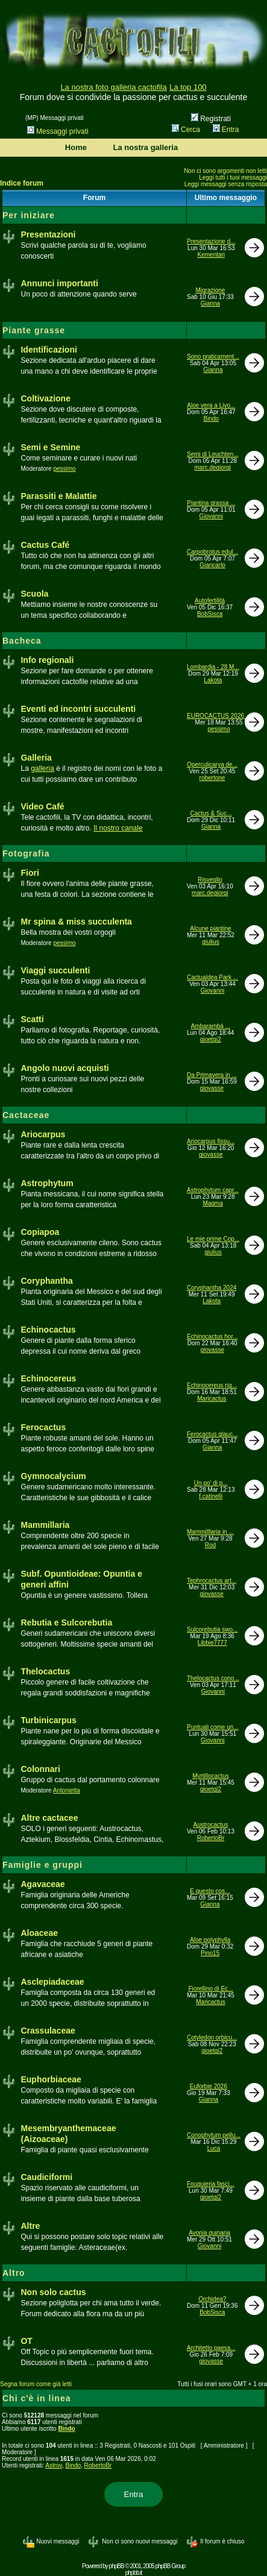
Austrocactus (210, 1824)
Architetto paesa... (211, 2348)
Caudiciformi (46, 2177)
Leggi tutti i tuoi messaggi (233, 177)
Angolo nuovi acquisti (64, 1068)
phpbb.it (133, 2572)
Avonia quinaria (209, 2232)
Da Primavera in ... (212, 1075)
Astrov (53, 2465)
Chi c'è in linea (36, 2398)
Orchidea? (212, 2299)
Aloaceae (38, 1933)
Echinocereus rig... (212, 1385)
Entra (226, 129)
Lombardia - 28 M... (213, 667)
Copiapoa (39, 1232)
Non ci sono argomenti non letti (225, 171)
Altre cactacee (49, 1818)
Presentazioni (47, 234)
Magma (212, 1203)
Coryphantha (46, 1281)
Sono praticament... (213, 356)
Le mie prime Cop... (213, 1239)
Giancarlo (212, 565)
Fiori (29, 873)
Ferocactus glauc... (212, 1434)
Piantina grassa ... (211, 503)
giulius (210, 941)
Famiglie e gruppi (42, 1865)
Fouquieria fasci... (210, 2184)
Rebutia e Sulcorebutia (66, 1622)
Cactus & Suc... (211, 813)
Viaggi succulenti (55, 970)
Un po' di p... (211, 1483)
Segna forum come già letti (36, 2384)
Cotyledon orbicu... (212, 2037)
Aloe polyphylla (210, 1940)
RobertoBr (211, 1838)
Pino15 (210, 1953)
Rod (210, 1545)
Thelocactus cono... (213, 1678)
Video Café (42, 806)
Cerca (186, 129)
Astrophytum (46, 1183)
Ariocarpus (42, 1134)
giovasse (212, 1088)
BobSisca (209, 614)
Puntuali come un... (213, 1727)
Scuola (34, 593)
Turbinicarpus (48, 1720)
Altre (30, 2226)
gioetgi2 (210, 1039)
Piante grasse (33, 330)
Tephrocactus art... (211, 1580)
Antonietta (66, 1790)
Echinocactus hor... (212, 1336)
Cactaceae (25, 1115)
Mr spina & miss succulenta (75, 921)
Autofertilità (210, 600)
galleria (42, 768)
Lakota (213, 680)
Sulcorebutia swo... (212, 1629)
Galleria (35, 757)
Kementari (211, 254)
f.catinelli (210, 1496)
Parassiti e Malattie (58, 496)
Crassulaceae (47, 2030)
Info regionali (47, 660)
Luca (214, 2148)
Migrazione (210, 290)
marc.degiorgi (213, 467)
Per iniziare (28, 215)
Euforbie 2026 (208, 2086)
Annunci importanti (59, 283)
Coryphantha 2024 (211, 1287)
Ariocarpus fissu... (210, 1141)
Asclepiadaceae (52, 1982)
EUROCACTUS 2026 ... (219, 715)
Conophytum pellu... (213, 2135)
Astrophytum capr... (213, 1190)
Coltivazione (45, 398)
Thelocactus (45, 1671)
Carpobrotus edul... (212, 551)
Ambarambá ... (210, 1026)
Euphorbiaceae (50, 2079)
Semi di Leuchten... (213, 454)
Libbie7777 (212, 1642)
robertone (212, 777)
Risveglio (210, 879)
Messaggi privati (58, 131)
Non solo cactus (53, 2292)
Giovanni (211, 516)
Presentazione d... (211, 241)
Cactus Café (44, 545)
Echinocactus (47, 1329)
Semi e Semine (50, 447)
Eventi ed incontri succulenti (78, 709)
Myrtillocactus (210, 1776)
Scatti (31, 1019)
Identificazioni (48, 349)
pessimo (64, 468)
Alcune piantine (210, 928)
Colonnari (40, 1769)
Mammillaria (44, 1525)
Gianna (210, 303)
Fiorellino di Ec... (211, 1988)
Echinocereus (48, 1378)
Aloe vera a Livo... (211, 405)
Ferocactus (43, 1427)
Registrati (211, 119)
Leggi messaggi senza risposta (225, 184)
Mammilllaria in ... (210, 1531)
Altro (13, 2273)
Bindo (211, 418)
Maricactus (211, 1398)
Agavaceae (42, 1884)
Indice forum (21, 183)
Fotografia (25, 853)
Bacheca (22, 641)
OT (26, 2341)
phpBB (116, 2566)
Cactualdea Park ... (212, 977)
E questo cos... (210, 1891)
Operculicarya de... (212, 764)
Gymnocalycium (53, 1476)
